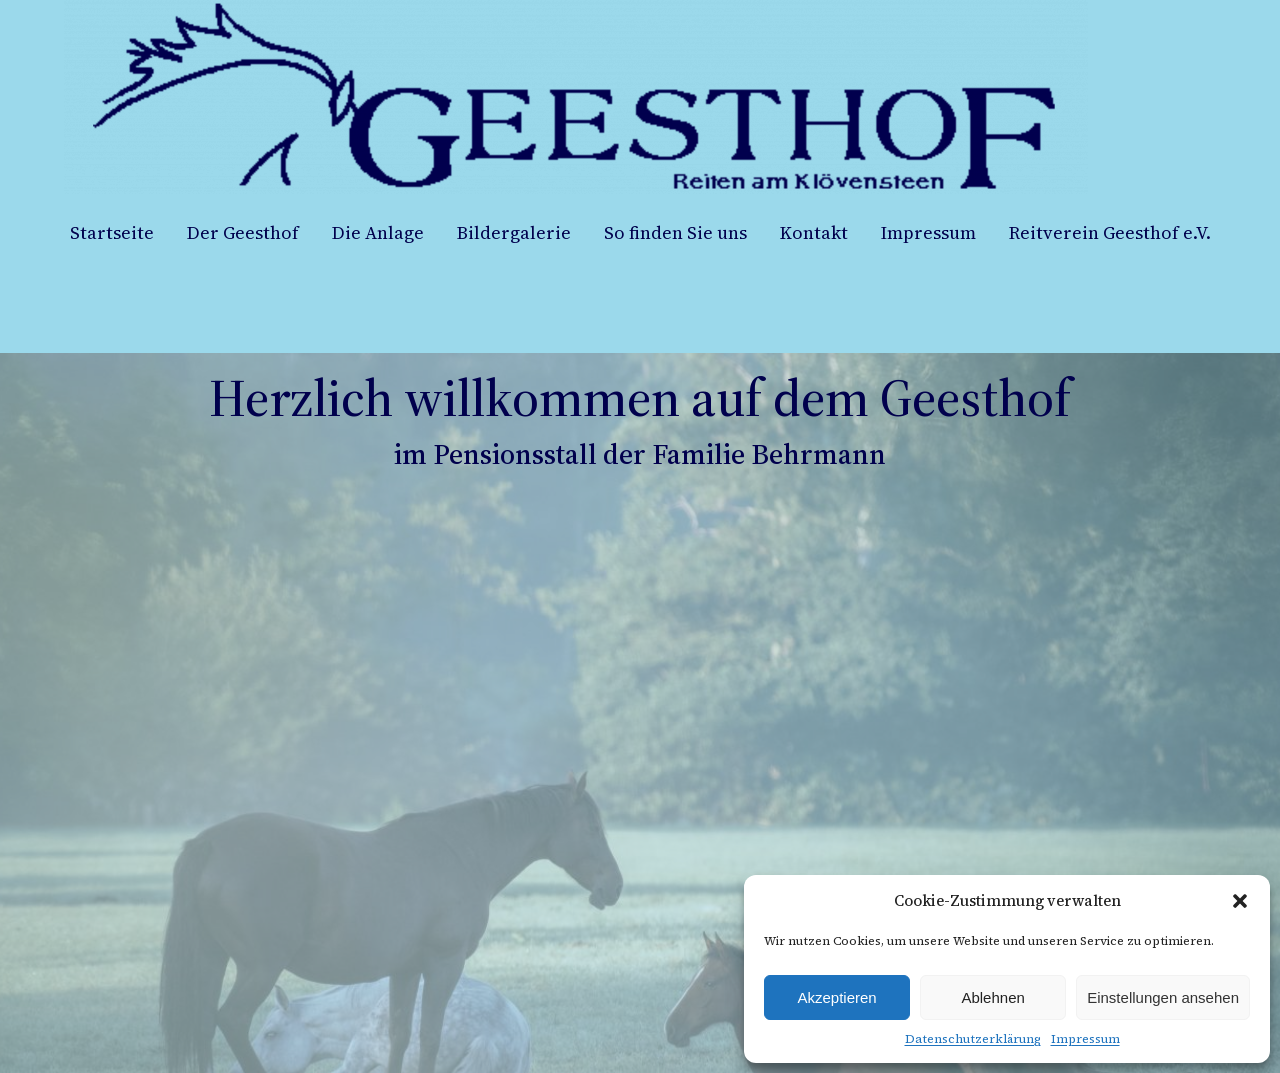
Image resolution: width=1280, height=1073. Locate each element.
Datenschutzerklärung (973, 1039)
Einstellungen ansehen (1163, 997)
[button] (1240, 901)
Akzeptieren (836, 997)
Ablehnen (992, 997)
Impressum (1085, 1039)
